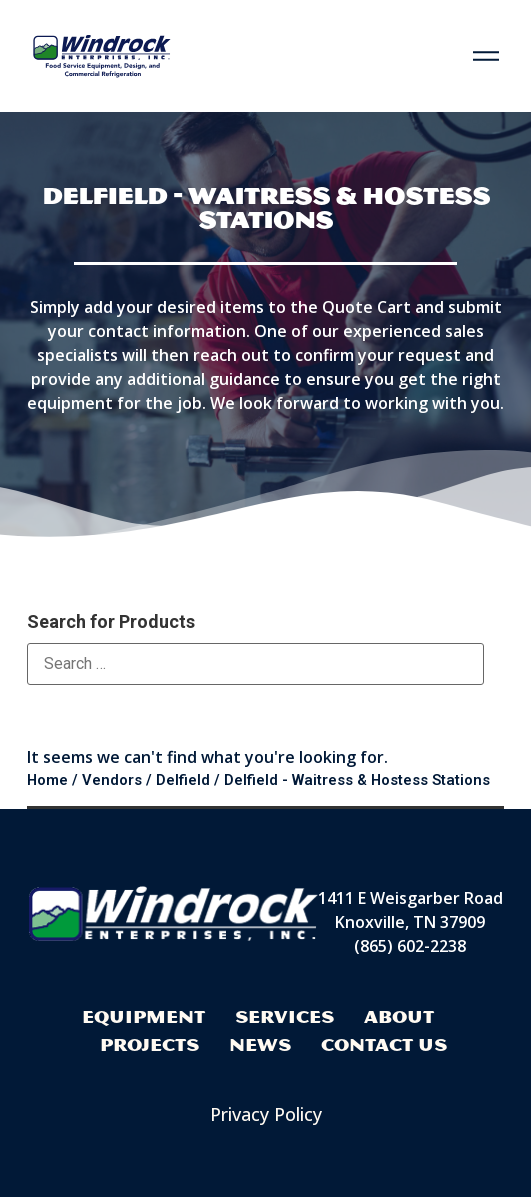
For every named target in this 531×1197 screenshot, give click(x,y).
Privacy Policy (266, 1114)
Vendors (112, 780)
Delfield (183, 780)
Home (47, 780)
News (260, 1044)
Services (284, 1016)
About (399, 1016)
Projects (149, 1044)
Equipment (143, 1016)
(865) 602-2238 (410, 946)
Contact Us (384, 1044)
